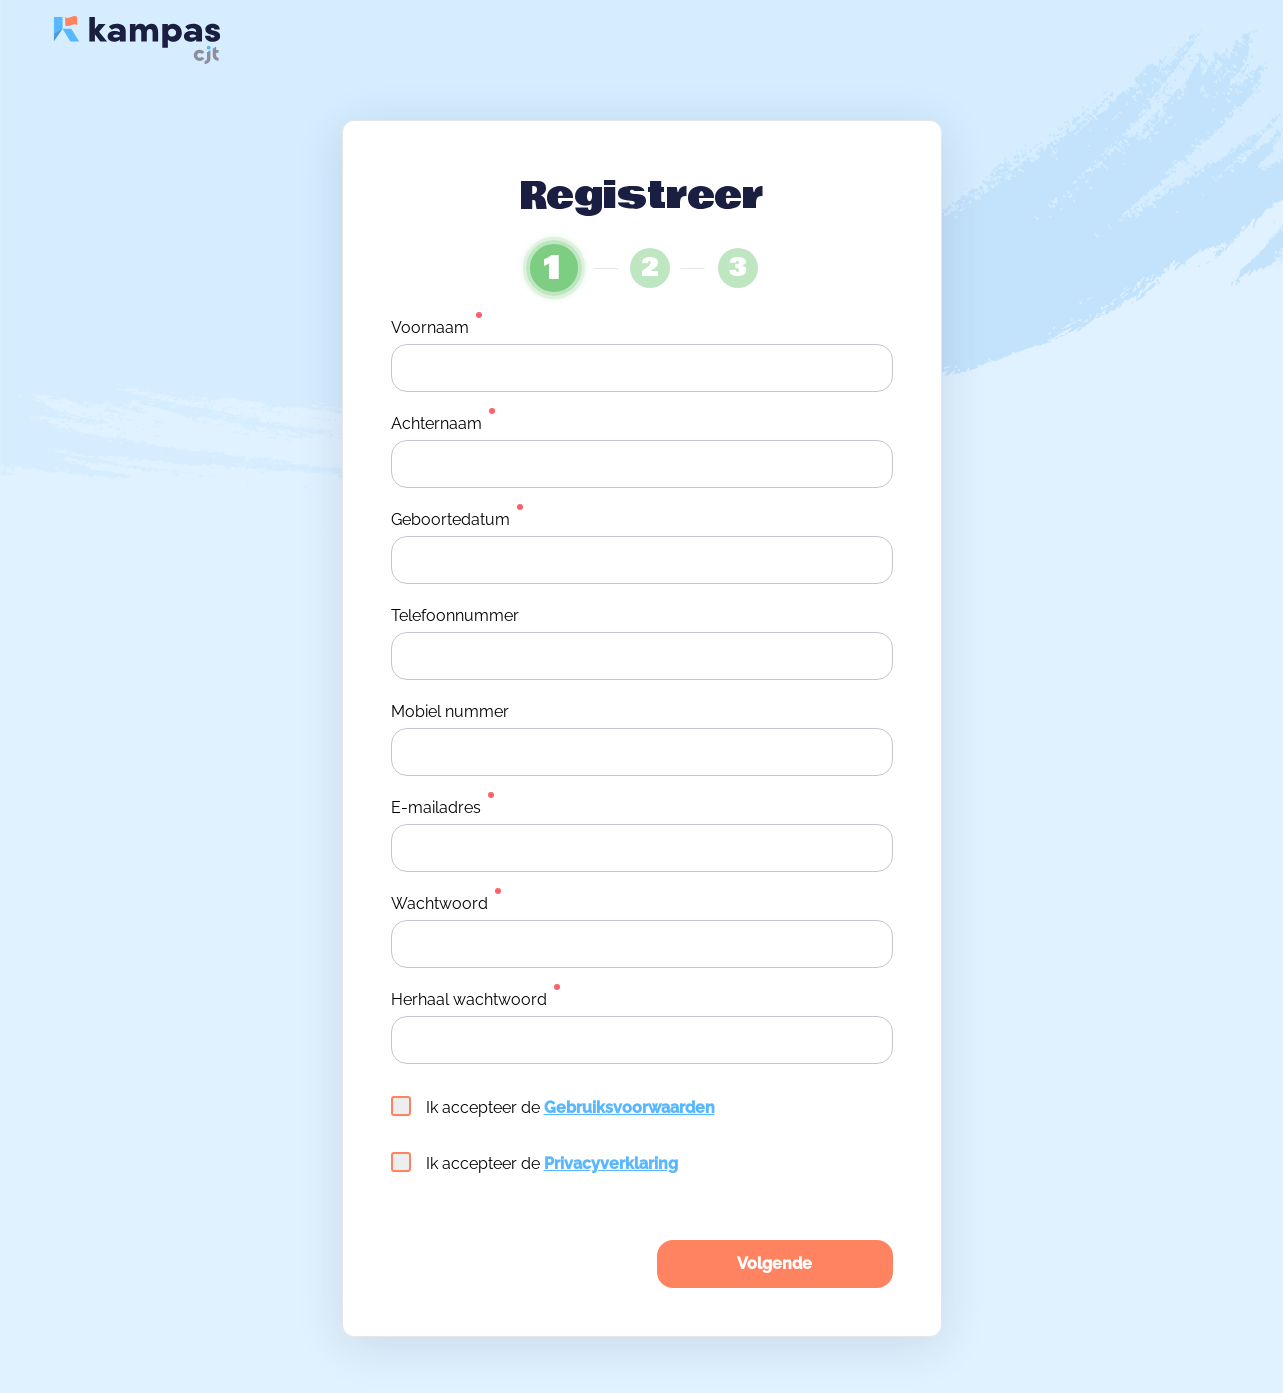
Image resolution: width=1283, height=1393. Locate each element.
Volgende (774, 1263)
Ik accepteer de (553, 1106)
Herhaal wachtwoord (469, 999)
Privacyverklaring (611, 1163)
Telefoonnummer (455, 615)
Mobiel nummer (450, 711)
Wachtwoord (439, 903)
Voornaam (430, 327)
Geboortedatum (450, 519)
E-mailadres (436, 807)
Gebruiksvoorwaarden (629, 1107)
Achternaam (436, 423)
